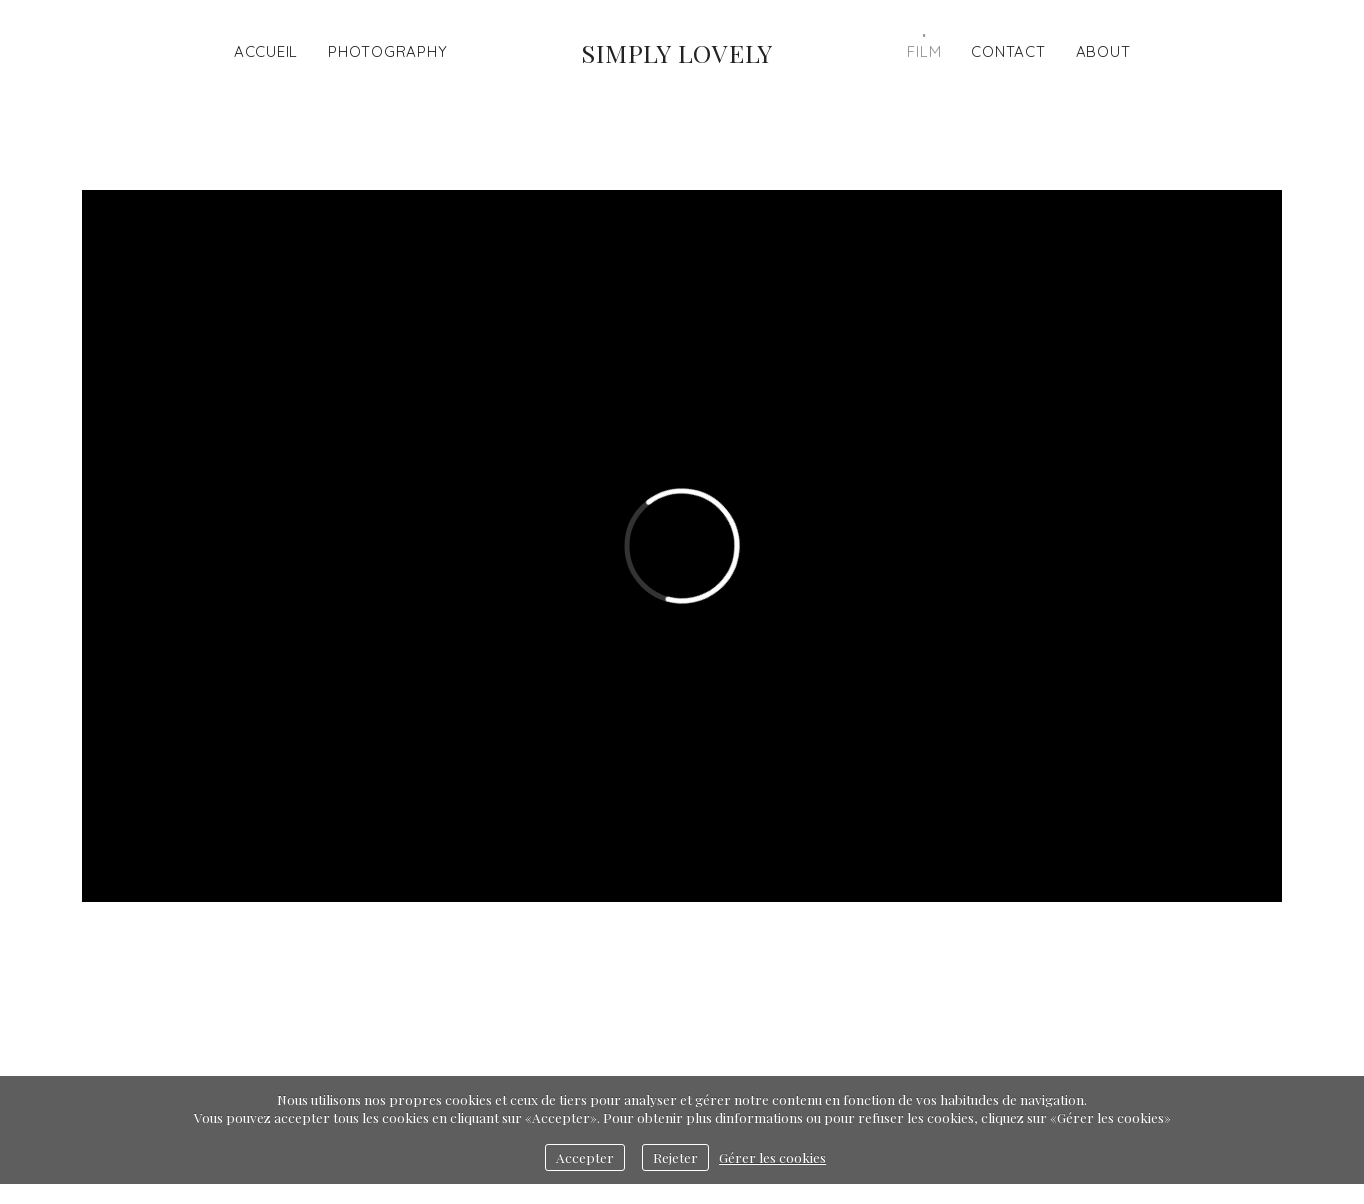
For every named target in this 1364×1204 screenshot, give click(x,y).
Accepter (585, 1157)
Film (924, 51)
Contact (1008, 51)
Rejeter (675, 1157)
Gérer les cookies (772, 1157)
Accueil (266, 51)
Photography (387, 51)
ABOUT (1103, 51)
